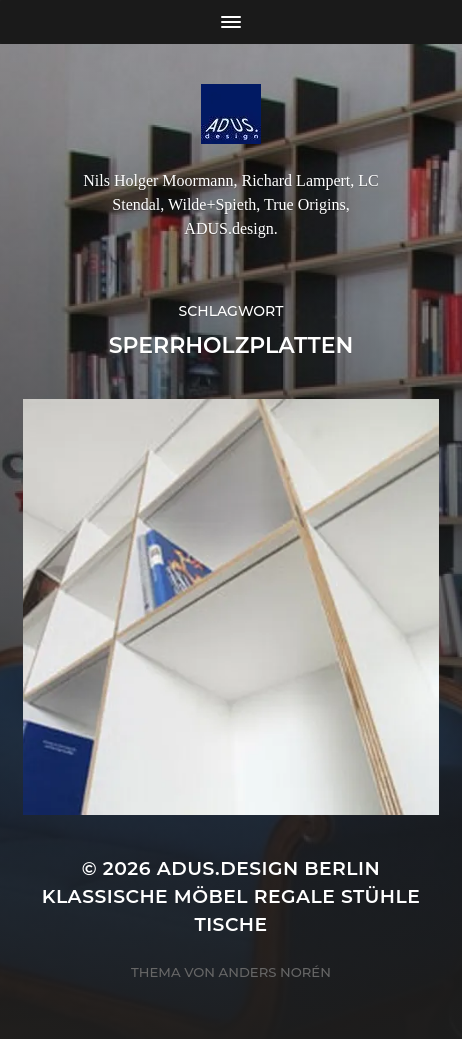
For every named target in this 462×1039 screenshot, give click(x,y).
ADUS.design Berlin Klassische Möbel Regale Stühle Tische (231, 896)
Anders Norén (275, 972)
